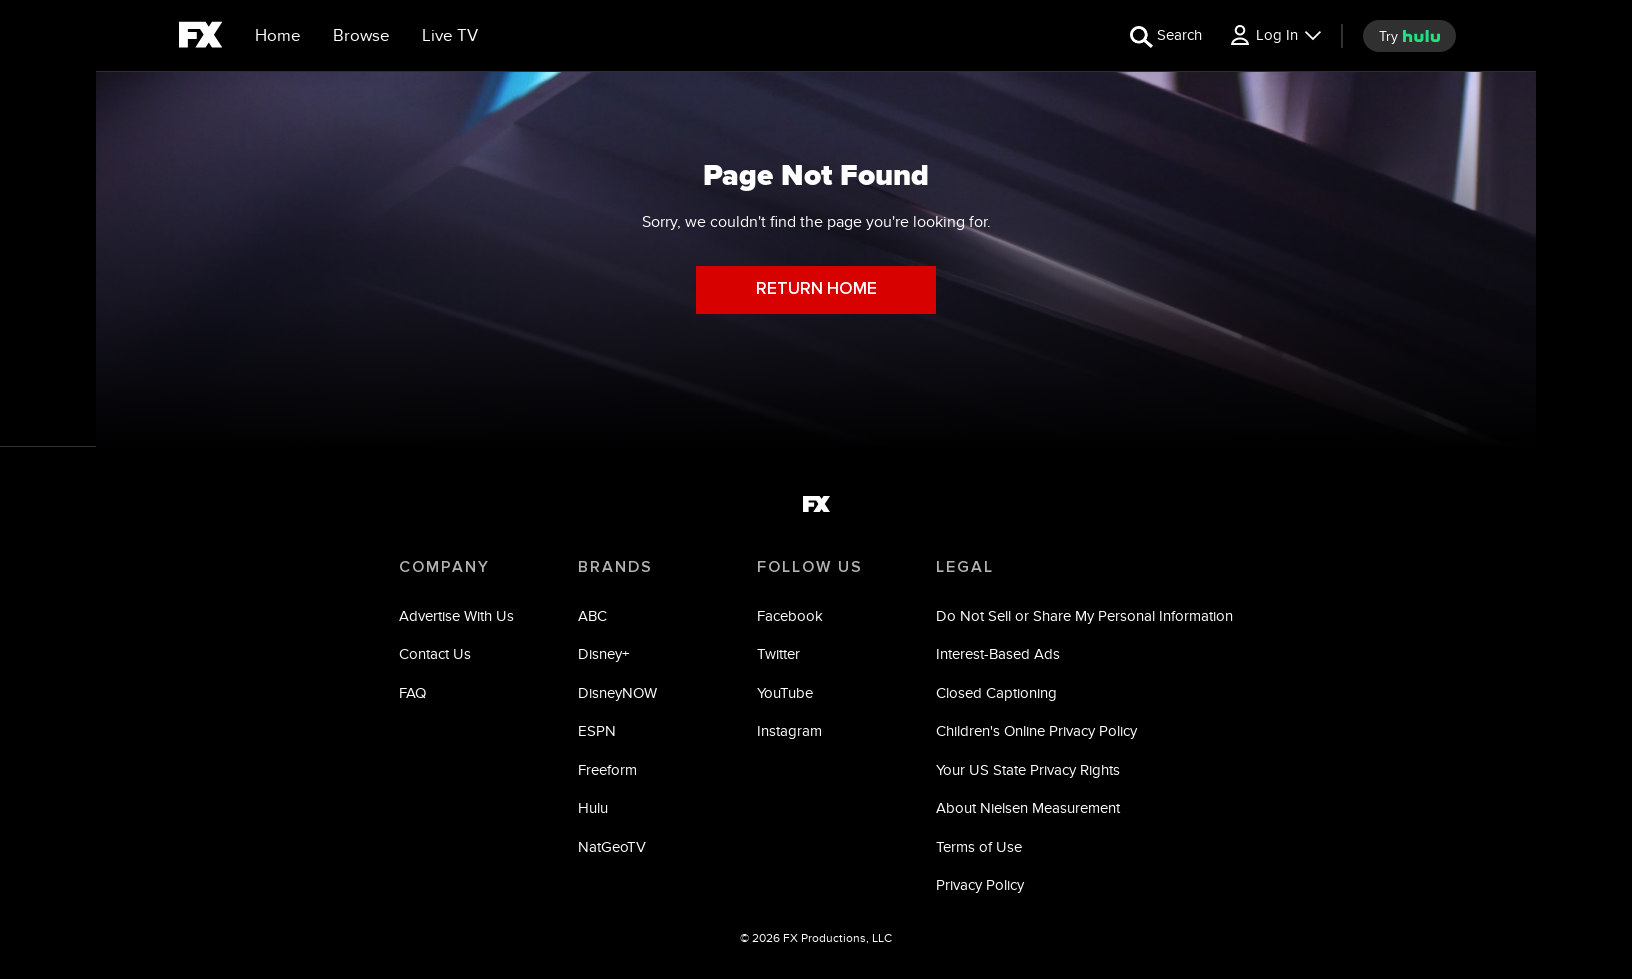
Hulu (593, 807)
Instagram (789, 730)
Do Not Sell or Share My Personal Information (1084, 615)
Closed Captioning (996, 692)
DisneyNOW (617, 692)
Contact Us (435, 653)
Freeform (607, 769)
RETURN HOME (816, 289)
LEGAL (965, 567)
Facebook (790, 615)
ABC (592, 615)
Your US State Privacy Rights (1028, 769)
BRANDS (615, 567)
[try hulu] (1409, 36)
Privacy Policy (980, 884)
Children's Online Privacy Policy (1036, 730)
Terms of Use (979, 846)
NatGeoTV (612, 846)
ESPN (597, 730)
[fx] (200, 38)
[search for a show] (1166, 35)
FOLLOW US (810, 567)
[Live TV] (450, 36)
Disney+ (603, 653)
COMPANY (444, 567)
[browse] (361, 36)
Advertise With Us (456, 615)
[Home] (278, 36)
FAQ (412, 692)
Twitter (778, 653)
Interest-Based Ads (998, 653)
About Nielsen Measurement (1028, 807)
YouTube (785, 692)
